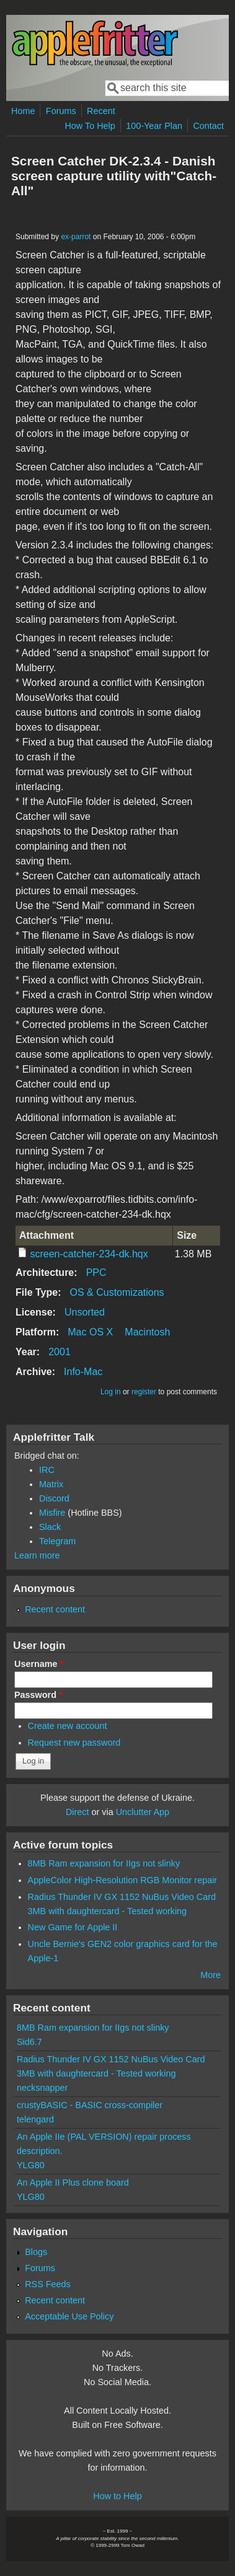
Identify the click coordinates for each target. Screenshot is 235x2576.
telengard (35, 2119)
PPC (96, 1272)
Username (38, 1664)
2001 (59, 1352)
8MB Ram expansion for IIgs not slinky (104, 1863)
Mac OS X (90, 1332)
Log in (110, 1391)
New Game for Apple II (73, 1927)
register (143, 1391)
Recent (101, 111)
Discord (54, 1498)
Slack (50, 1527)
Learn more (37, 1555)
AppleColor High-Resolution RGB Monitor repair (123, 1880)
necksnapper (42, 2088)
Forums (61, 111)
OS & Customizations (117, 1292)
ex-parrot (76, 236)
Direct (77, 1812)
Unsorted (84, 1312)
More (210, 1975)
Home (23, 111)
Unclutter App (142, 1812)
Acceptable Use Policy (69, 2316)
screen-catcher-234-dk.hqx (89, 1254)
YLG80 (31, 2165)
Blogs (36, 2252)
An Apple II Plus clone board (73, 2182)
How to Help (117, 2496)
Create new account (67, 1726)
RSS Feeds (48, 2284)
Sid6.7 (29, 2042)
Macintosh (147, 1332)
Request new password (74, 1742)
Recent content (55, 1609)
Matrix (51, 1484)
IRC (47, 1470)
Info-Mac (83, 1371)
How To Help (89, 126)
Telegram (57, 1541)
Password (38, 1695)
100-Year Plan (154, 126)
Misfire (52, 1513)
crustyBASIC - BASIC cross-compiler (89, 2105)
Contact (208, 126)
